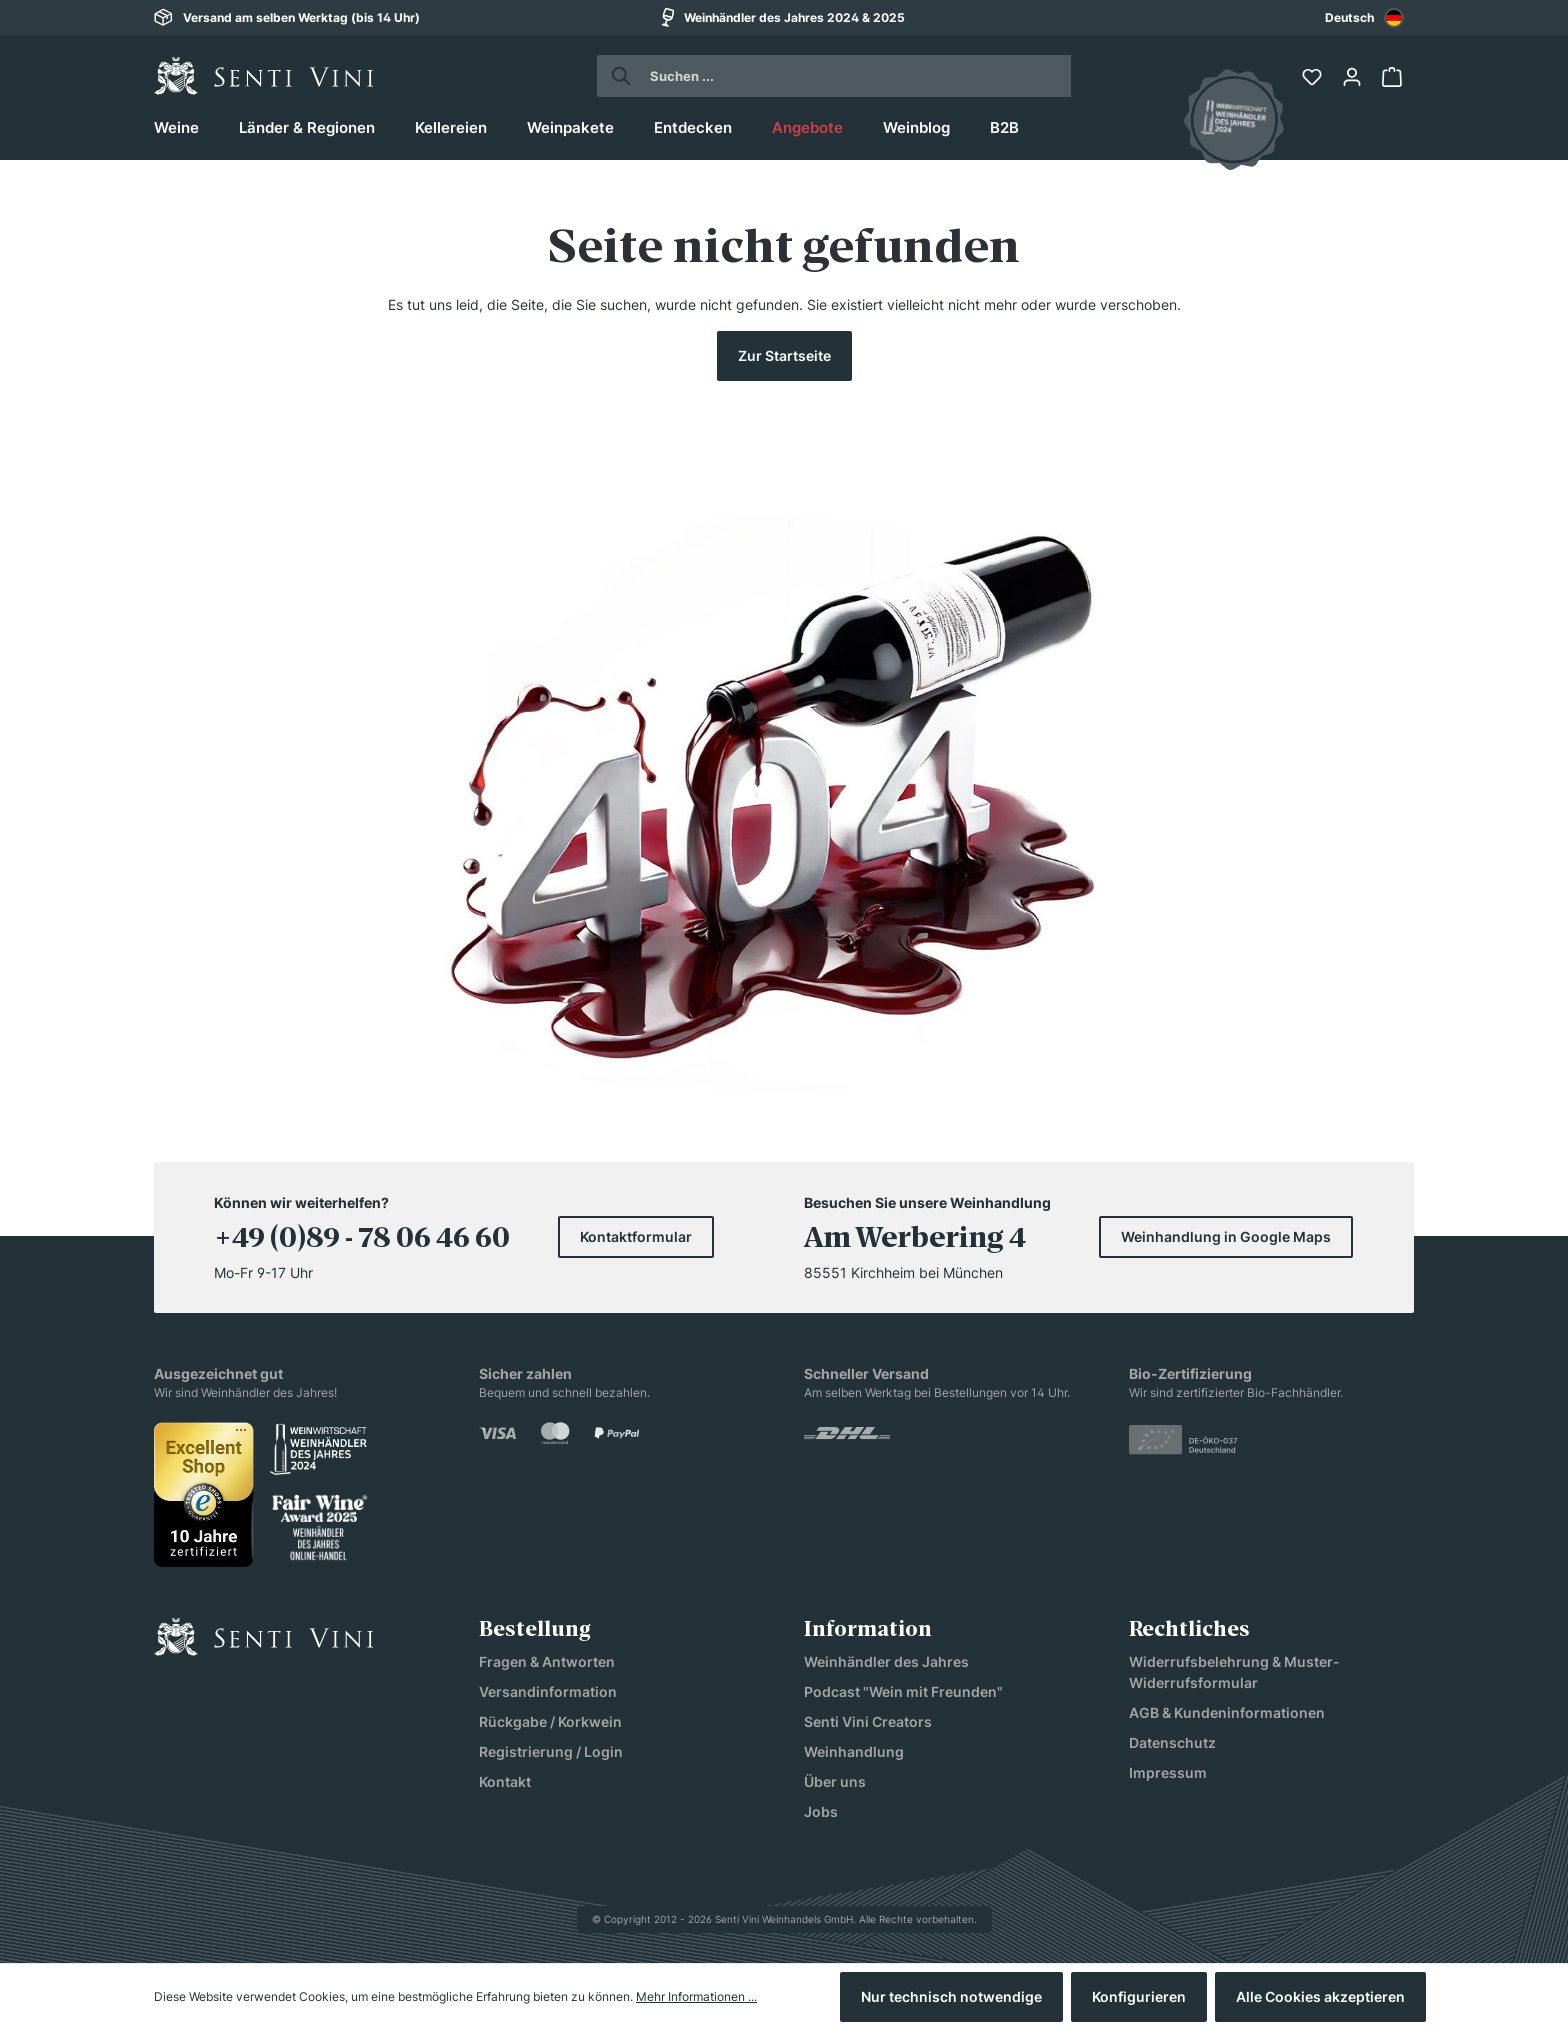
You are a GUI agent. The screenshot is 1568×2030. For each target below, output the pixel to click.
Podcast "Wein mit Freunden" (903, 1691)
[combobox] (1364, 17)
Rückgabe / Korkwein (550, 1721)
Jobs (821, 1811)
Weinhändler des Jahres (886, 1661)
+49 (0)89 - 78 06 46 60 (362, 1240)
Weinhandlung (854, 1751)
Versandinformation (548, 1691)
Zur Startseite (784, 355)
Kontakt (505, 1781)
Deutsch (1364, 18)
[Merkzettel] (1314, 77)
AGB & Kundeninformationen (1227, 1712)
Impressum (1168, 1772)
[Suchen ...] (852, 76)
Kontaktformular (636, 1236)
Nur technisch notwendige (951, 1996)
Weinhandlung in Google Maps (1226, 1236)
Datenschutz (1172, 1742)
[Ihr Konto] (1354, 77)
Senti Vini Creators (868, 1721)
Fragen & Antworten (547, 1661)
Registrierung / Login (551, 1751)
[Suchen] (615, 76)
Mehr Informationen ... (696, 1996)
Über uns (835, 1781)
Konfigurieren (1139, 1996)
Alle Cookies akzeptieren (1320, 1996)
